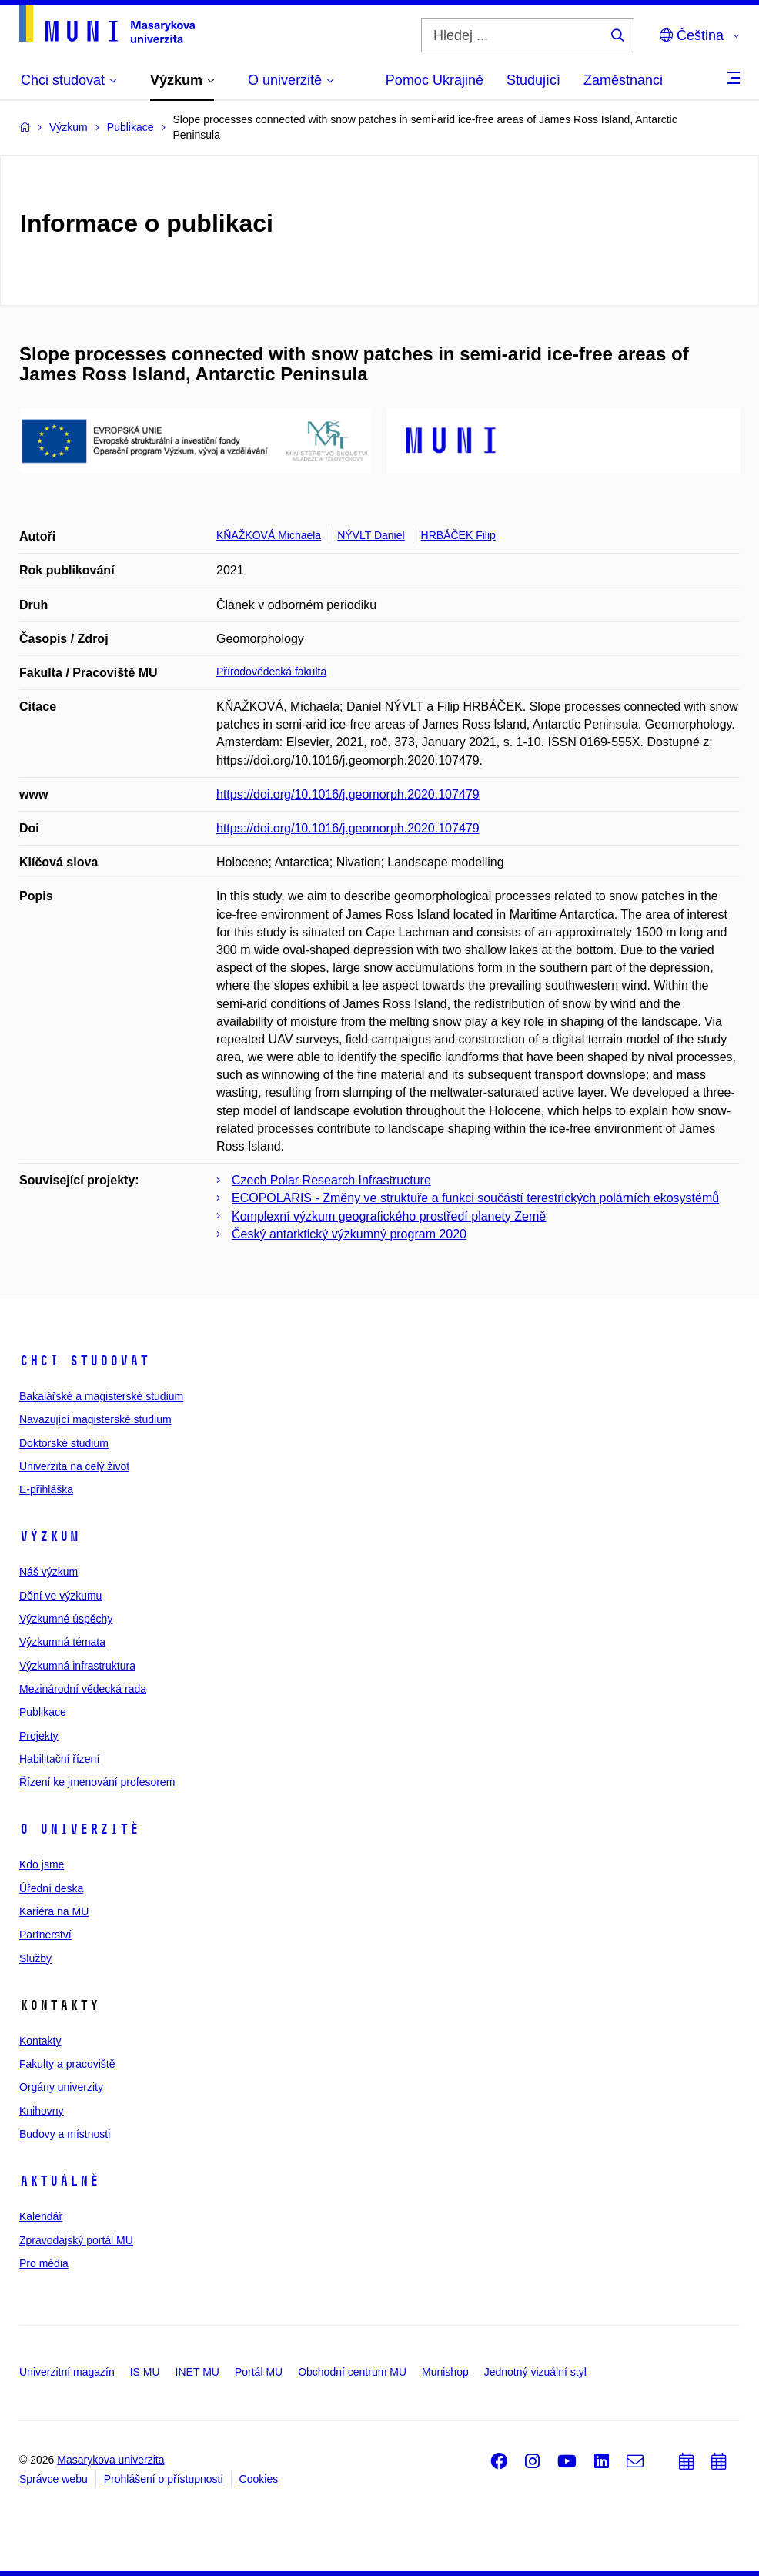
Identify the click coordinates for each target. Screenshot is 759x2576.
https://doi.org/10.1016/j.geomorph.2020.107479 (348, 794)
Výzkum (49, 1536)
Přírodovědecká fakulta (271, 671)
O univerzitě (79, 1829)
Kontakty (40, 2041)
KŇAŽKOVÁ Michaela (268, 535)
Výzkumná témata (62, 1642)
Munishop (445, 2372)
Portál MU (259, 2372)
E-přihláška (46, 1489)
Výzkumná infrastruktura (77, 1666)
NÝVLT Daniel (370, 535)
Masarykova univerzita (110, 2460)
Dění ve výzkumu (60, 1595)
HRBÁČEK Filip (458, 535)
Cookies (259, 2479)
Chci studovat (84, 1360)
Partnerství (45, 1934)
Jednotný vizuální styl (535, 2372)
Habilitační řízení (59, 1759)
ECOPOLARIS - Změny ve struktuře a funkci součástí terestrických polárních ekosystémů (475, 1197)
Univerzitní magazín (67, 2372)
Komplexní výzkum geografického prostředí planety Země (389, 1216)
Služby (35, 1958)
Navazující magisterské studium (95, 1419)
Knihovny (41, 2111)
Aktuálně (59, 2180)
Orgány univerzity (61, 2087)
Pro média (44, 2263)
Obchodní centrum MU (352, 2372)
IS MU (145, 2372)
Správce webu (53, 2479)
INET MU (197, 2372)
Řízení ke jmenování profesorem (97, 1782)
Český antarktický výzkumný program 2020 (349, 1234)
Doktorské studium (64, 1443)
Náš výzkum (48, 1572)
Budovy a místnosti (64, 2134)
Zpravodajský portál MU (76, 2240)
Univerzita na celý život (74, 1466)
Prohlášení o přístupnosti (163, 2479)
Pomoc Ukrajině (434, 80)
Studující (533, 80)
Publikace (42, 1712)
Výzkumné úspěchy (65, 1619)
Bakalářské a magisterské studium (101, 1396)
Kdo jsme (41, 1864)
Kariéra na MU (54, 1911)
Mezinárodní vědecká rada (82, 1689)
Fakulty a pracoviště (67, 2064)
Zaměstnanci (623, 80)
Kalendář (40, 2216)
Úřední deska (51, 1888)
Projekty (39, 1736)
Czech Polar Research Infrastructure (331, 1180)
